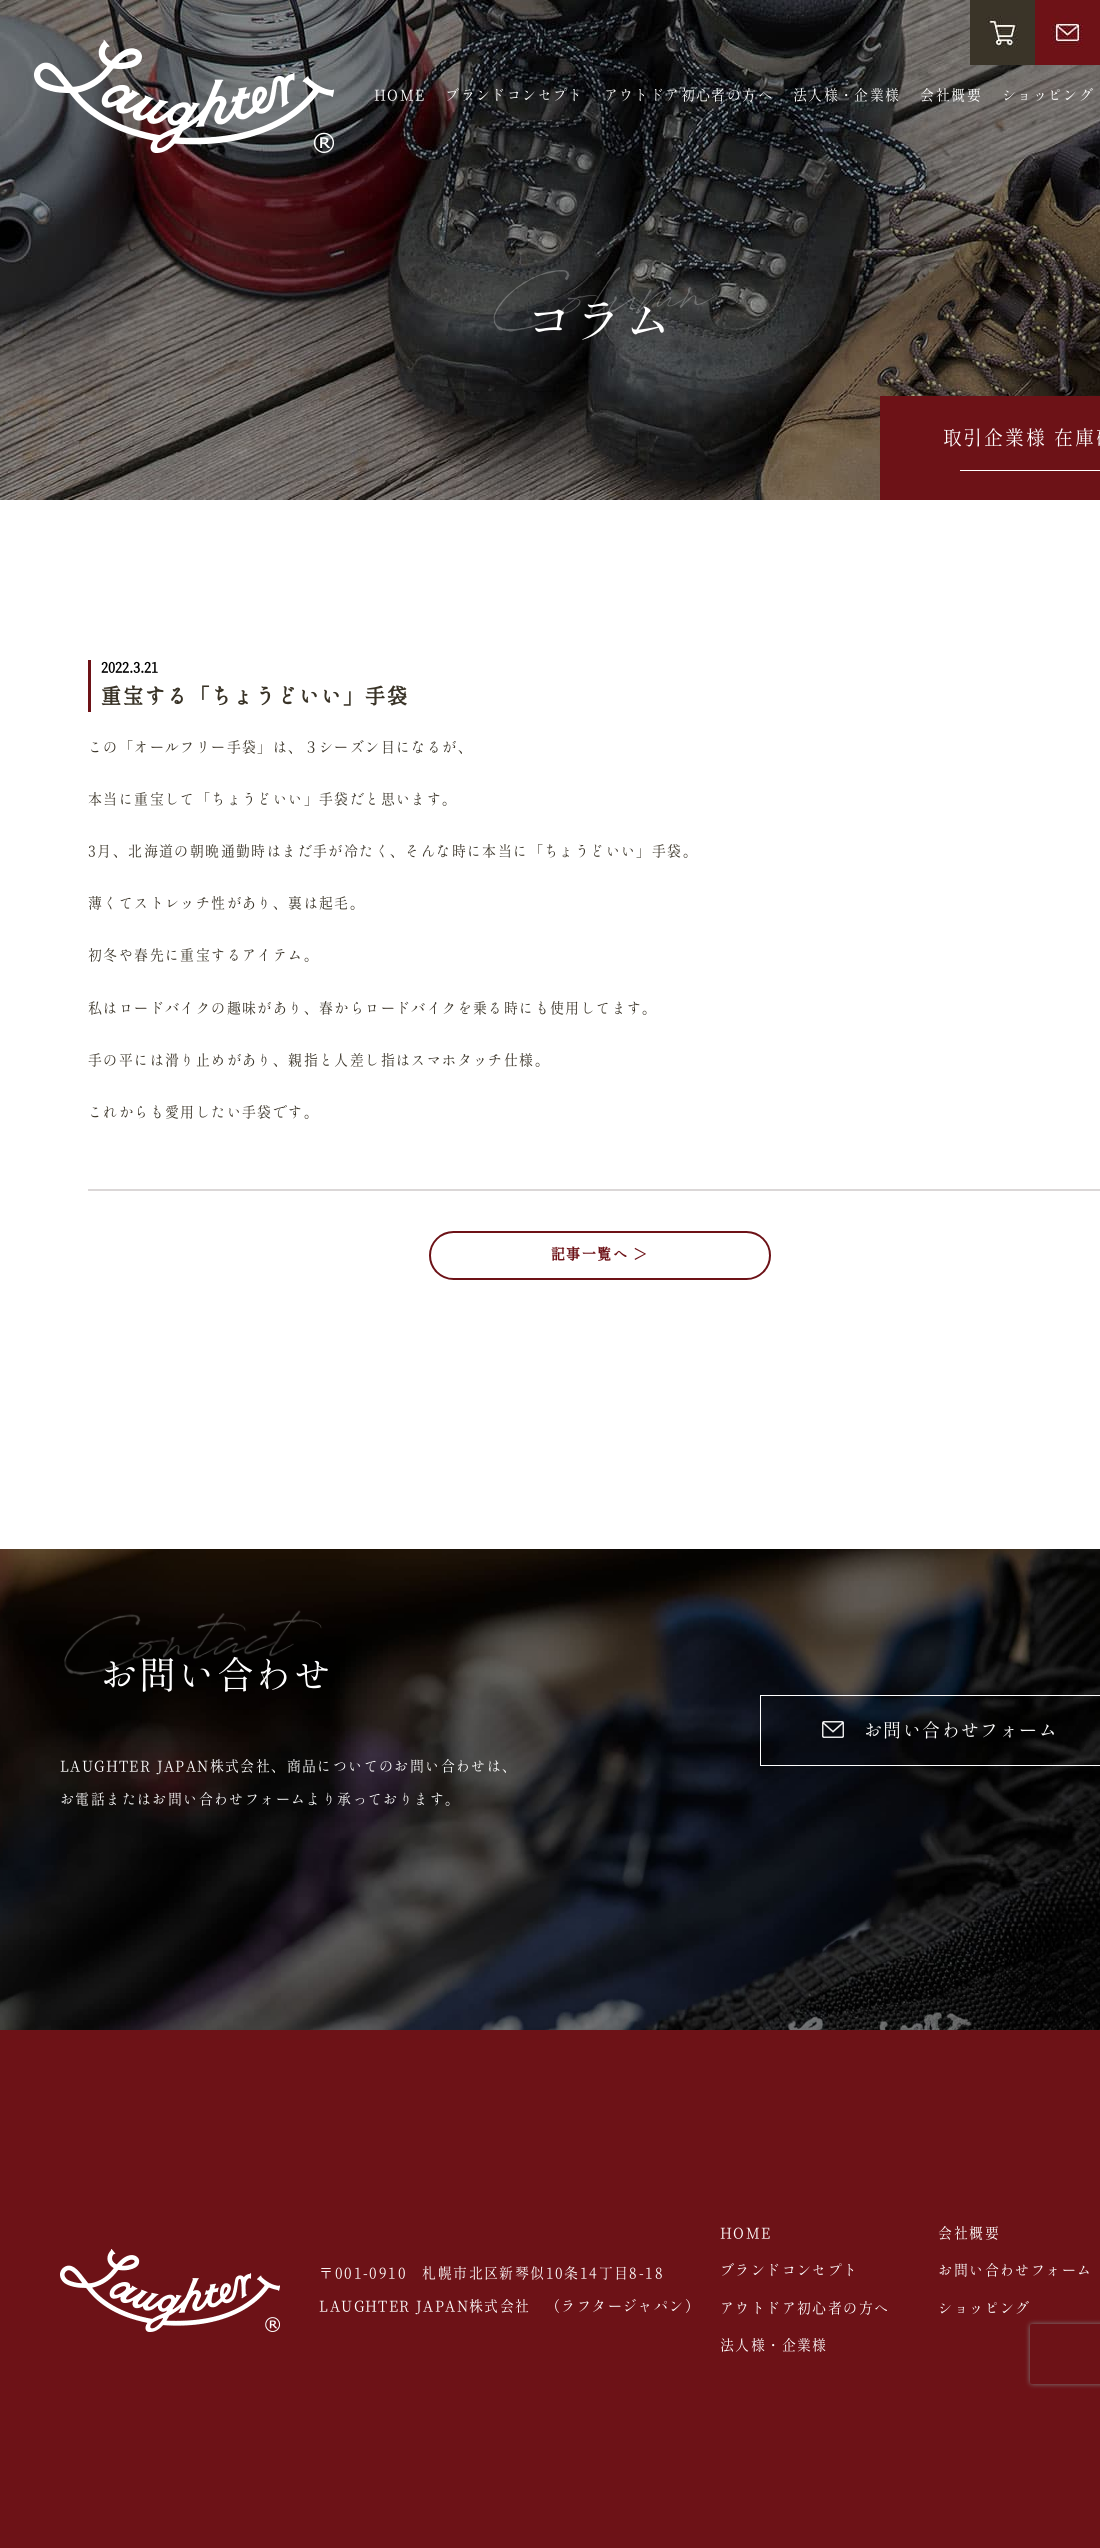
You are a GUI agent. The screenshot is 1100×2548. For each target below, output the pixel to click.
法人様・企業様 (847, 96)
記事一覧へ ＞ (600, 1255)
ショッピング (1048, 96)
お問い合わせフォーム (1015, 2271)
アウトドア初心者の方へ (688, 96)
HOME (400, 96)
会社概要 (951, 96)
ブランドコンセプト (514, 96)
